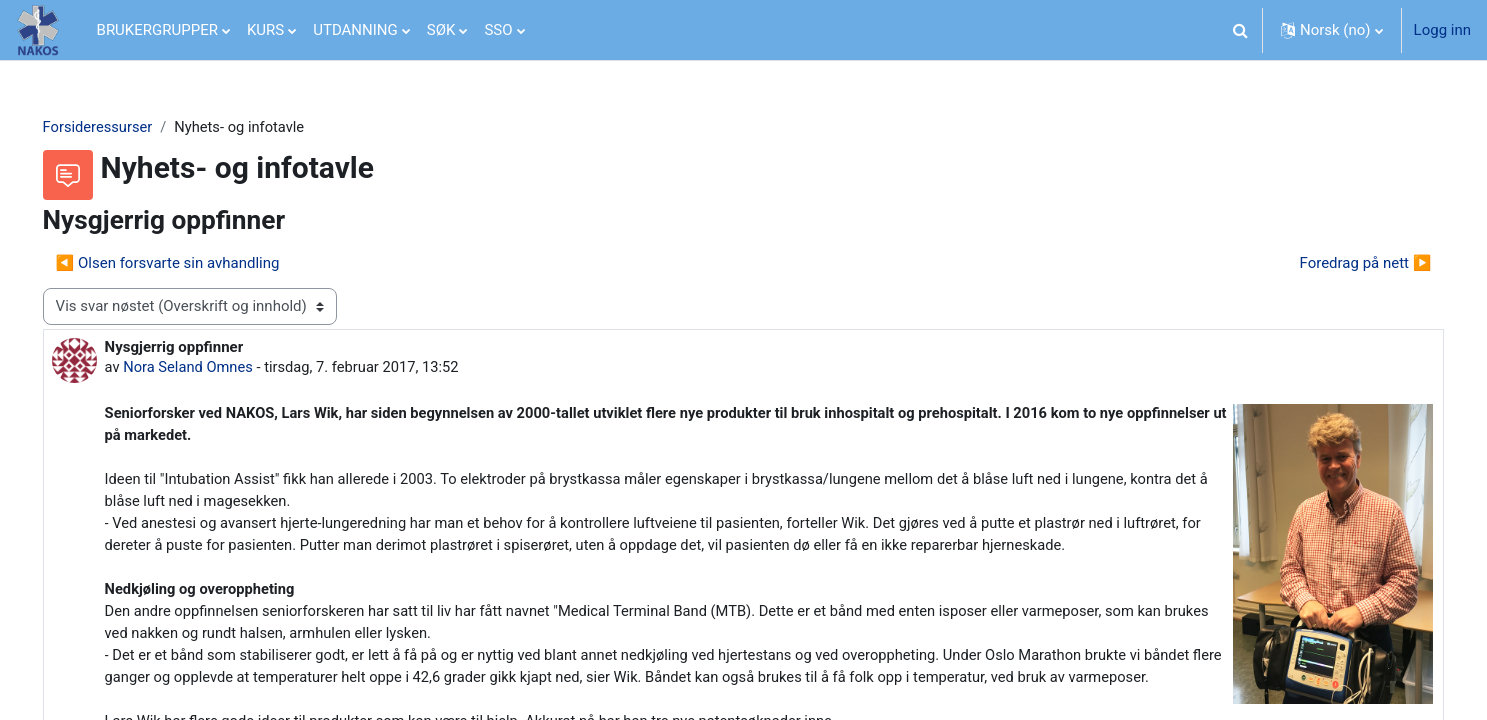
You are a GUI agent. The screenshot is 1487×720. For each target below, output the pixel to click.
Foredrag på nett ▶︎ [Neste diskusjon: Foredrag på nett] (1337, 263)
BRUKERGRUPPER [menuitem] (157, 30)
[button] (1241, 30)
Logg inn (1442, 30)
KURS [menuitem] (265, 30)
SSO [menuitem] (498, 30)
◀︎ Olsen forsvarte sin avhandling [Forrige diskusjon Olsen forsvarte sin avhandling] (196, 263)
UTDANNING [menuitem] (355, 30)
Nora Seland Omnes (218, 368)
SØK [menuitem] (441, 30)
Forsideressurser (127, 127)
